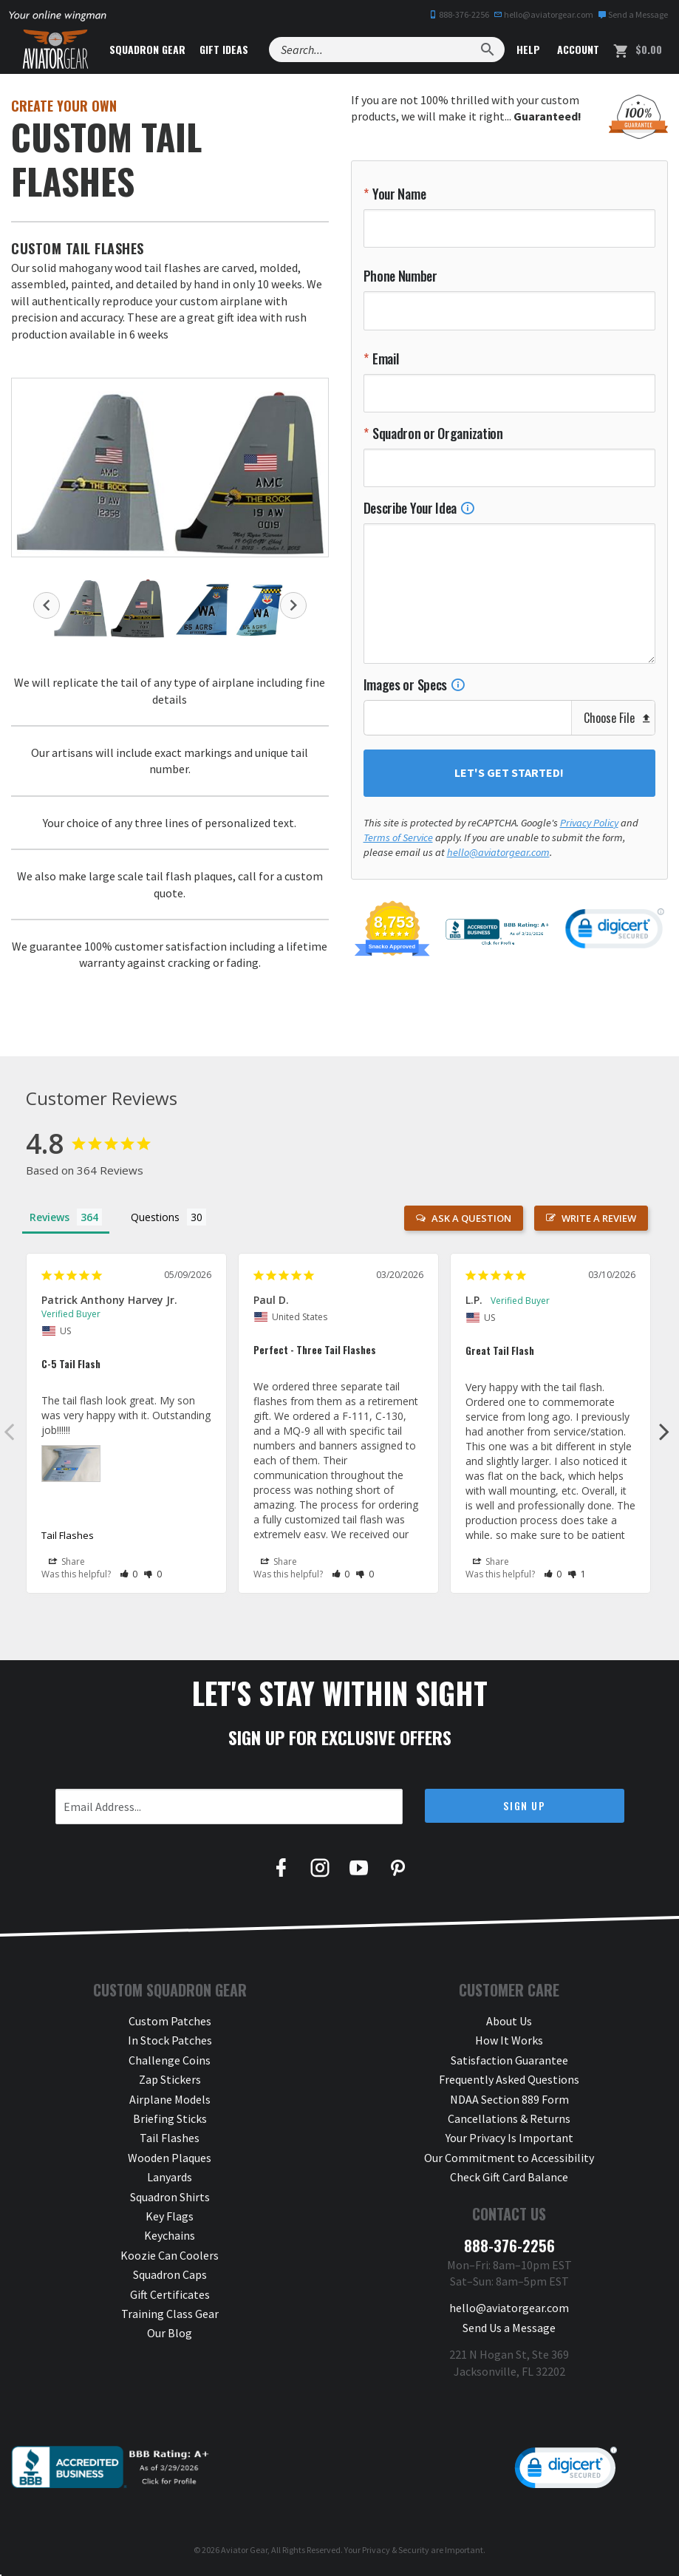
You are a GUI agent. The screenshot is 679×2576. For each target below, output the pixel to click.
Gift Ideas (223, 49)
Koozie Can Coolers (169, 2255)
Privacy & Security (395, 2549)
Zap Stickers (170, 2079)
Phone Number (400, 276)
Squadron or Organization (436, 433)
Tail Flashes (67, 1535)
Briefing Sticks (170, 2118)
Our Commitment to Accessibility (509, 2157)
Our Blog (169, 2332)
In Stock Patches (170, 2040)
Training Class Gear (170, 2313)
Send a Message (633, 14)
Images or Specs (414, 684)
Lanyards (169, 2176)
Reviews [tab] (49, 1217)
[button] (128, 1574)
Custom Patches (170, 2020)
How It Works (509, 2040)
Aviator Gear (244, 2549)
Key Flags (170, 2216)
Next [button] (293, 605)
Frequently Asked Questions (509, 2079)
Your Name (397, 194)
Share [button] (67, 1562)
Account (576, 49)
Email (383, 358)
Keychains (169, 2235)
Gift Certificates (170, 2294)
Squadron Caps (170, 2274)
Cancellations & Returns (509, 2118)
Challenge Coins (170, 2060)
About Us (509, 2020)
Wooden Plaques (169, 2157)
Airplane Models (170, 2099)
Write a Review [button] (599, 1218)
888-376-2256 (459, 14)
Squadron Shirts (170, 2196)
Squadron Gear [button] (147, 49)
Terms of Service (398, 837)
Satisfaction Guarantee (509, 2060)
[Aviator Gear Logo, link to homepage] (55, 49)
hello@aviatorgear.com (543, 14)
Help (526, 49)
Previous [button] (46, 605)
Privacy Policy (589, 822)
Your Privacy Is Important (509, 2137)
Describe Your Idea (419, 508)
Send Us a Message (509, 2327)
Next (664, 1431)
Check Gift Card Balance (509, 2176)
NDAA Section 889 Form (509, 2099)
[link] (615, 931)
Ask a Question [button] (471, 1218)
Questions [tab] (155, 1217)
